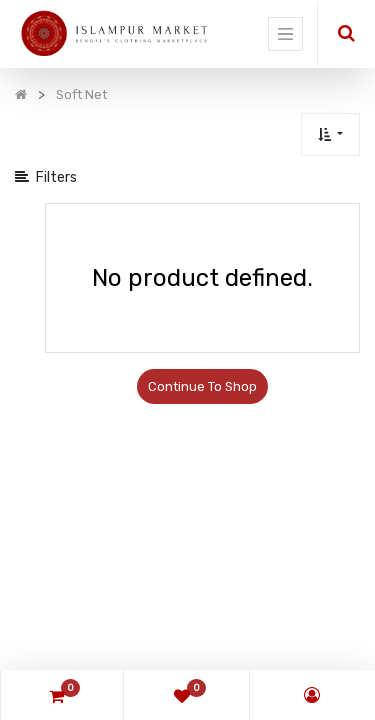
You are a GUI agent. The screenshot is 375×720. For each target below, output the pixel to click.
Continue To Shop (202, 386)
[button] (330, 134)
